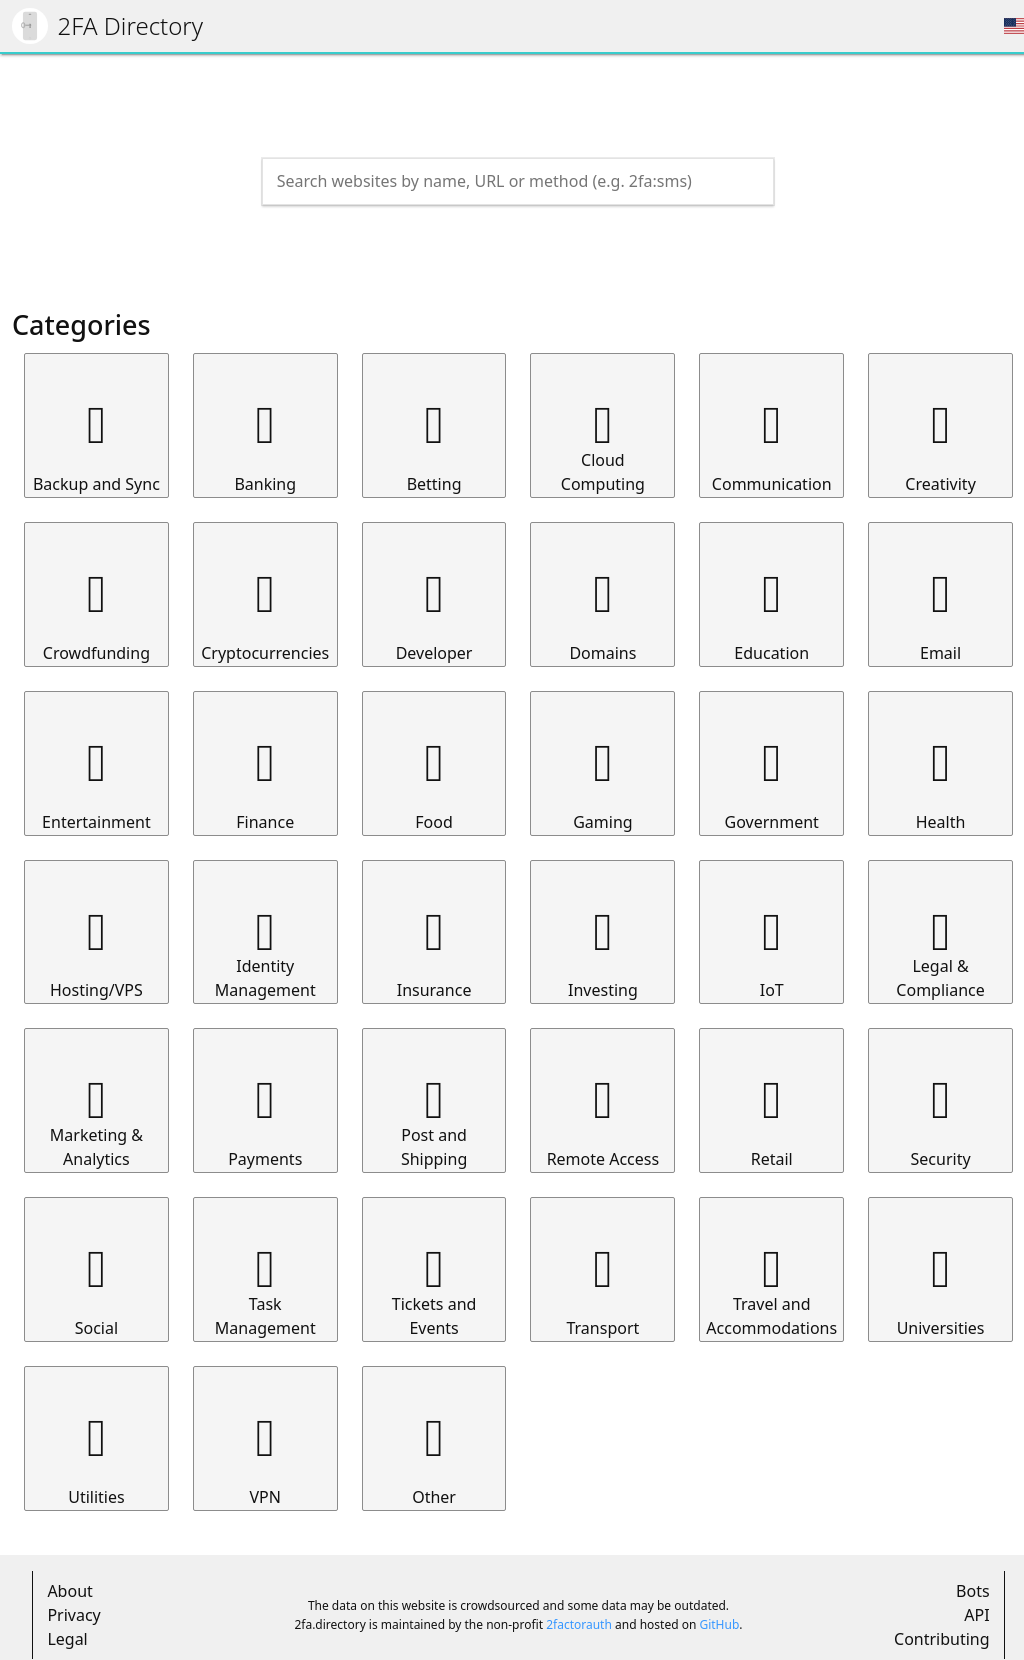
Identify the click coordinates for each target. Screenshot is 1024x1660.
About (69, 1591)
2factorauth (579, 1624)
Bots (973, 1591)
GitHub (719, 1624)
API (976, 1615)
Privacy (73, 1615)
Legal (67, 1639)
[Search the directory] (500, 181)
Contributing (942, 1639)
